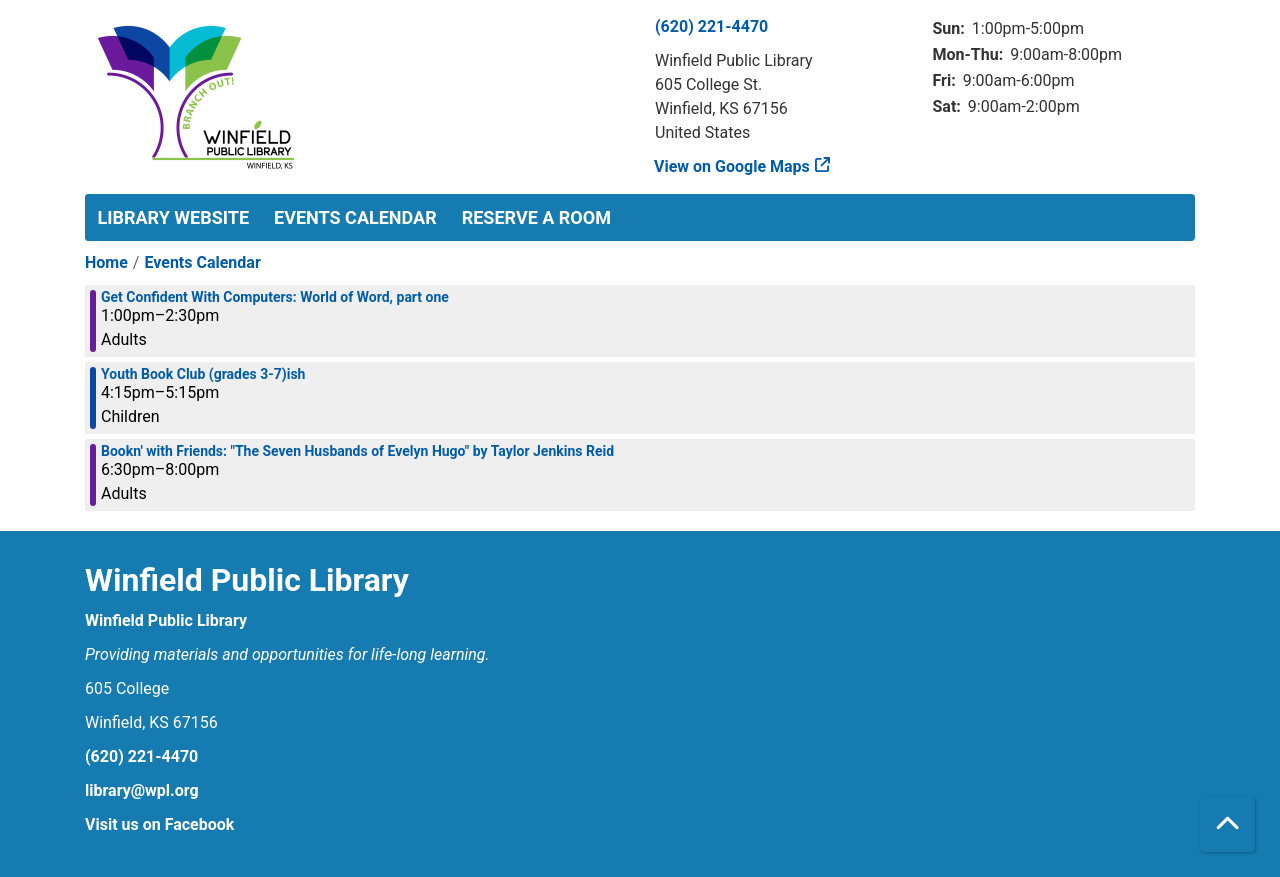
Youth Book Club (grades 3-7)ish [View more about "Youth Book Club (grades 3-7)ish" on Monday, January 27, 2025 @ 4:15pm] (203, 374)
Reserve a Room (536, 217)
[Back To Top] (1227, 824)
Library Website (174, 217)
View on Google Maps (732, 166)
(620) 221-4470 (711, 26)
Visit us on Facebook (159, 824)
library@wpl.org (142, 790)
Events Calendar (355, 217)
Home (106, 262)
